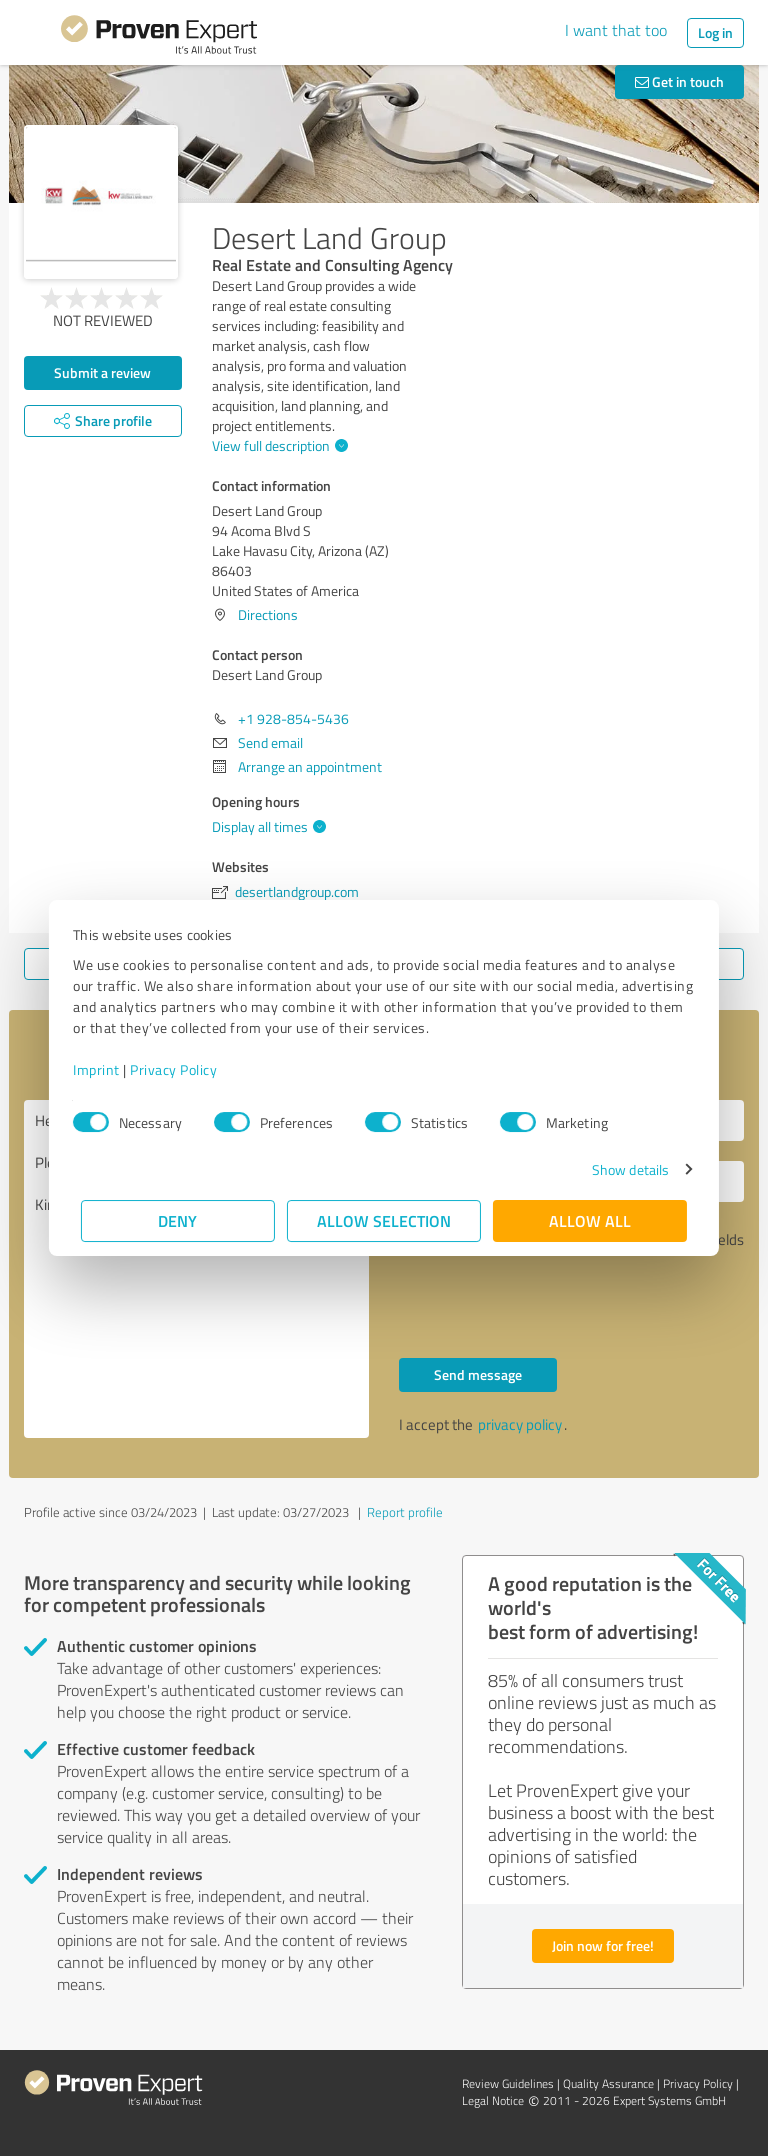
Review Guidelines (508, 2083)
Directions (268, 614)
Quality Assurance (608, 2083)
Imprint (104, 1069)
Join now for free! (603, 1945)
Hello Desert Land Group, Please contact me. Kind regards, (196, 1269)
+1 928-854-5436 (293, 718)
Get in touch (679, 81)
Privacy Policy (181, 1069)
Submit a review (102, 372)
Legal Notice (493, 2100)
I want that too (616, 30)
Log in (715, 32)
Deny (178, 1220)
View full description (277, 445)
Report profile (405, 1512)
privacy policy (520, 1424)
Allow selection (384, 1220)
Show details (622, 1169)
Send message (478, 1374)
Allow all (590, 1220)
